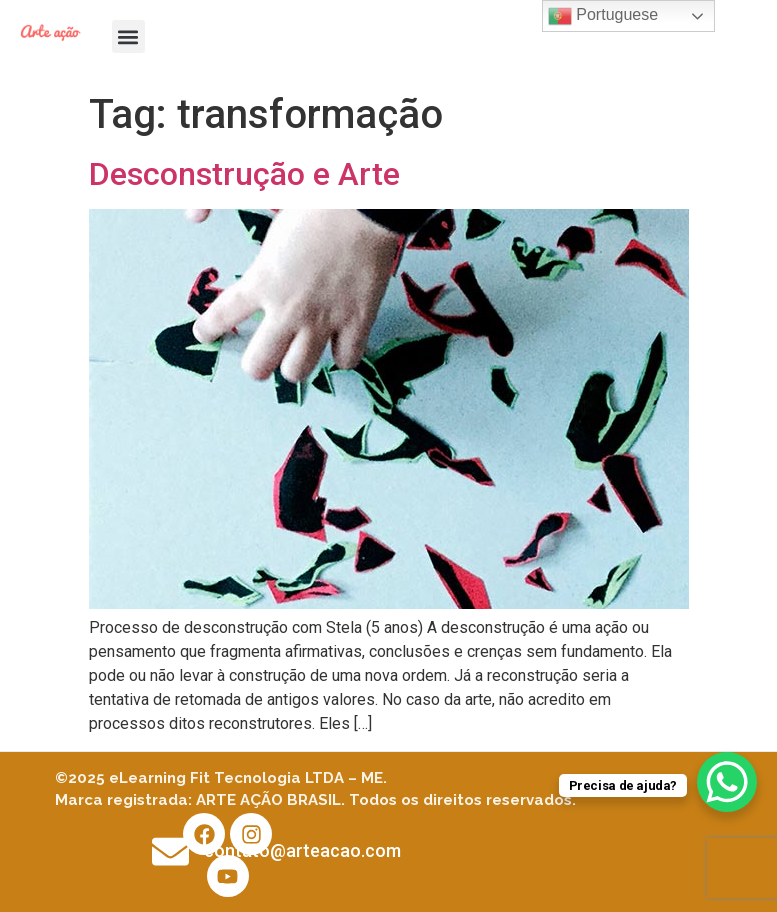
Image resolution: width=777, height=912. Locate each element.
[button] (128, 36)
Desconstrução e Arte (244, 174)
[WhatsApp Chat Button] (727, 782)
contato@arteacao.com (302, 850)
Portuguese (603, 16)
